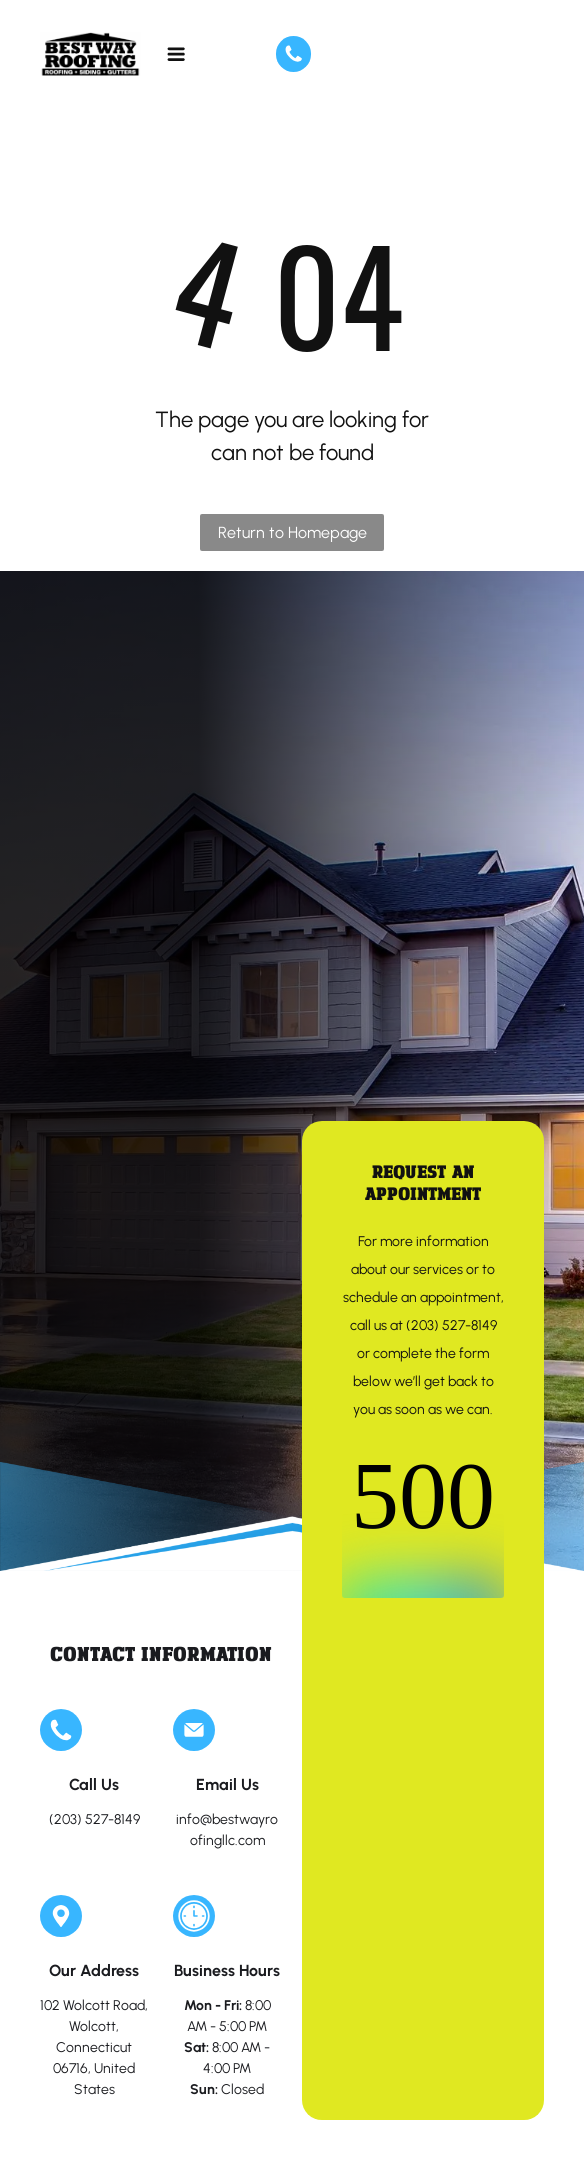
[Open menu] (176, 54)
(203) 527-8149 (94, 1819)
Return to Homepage (292, 532)
